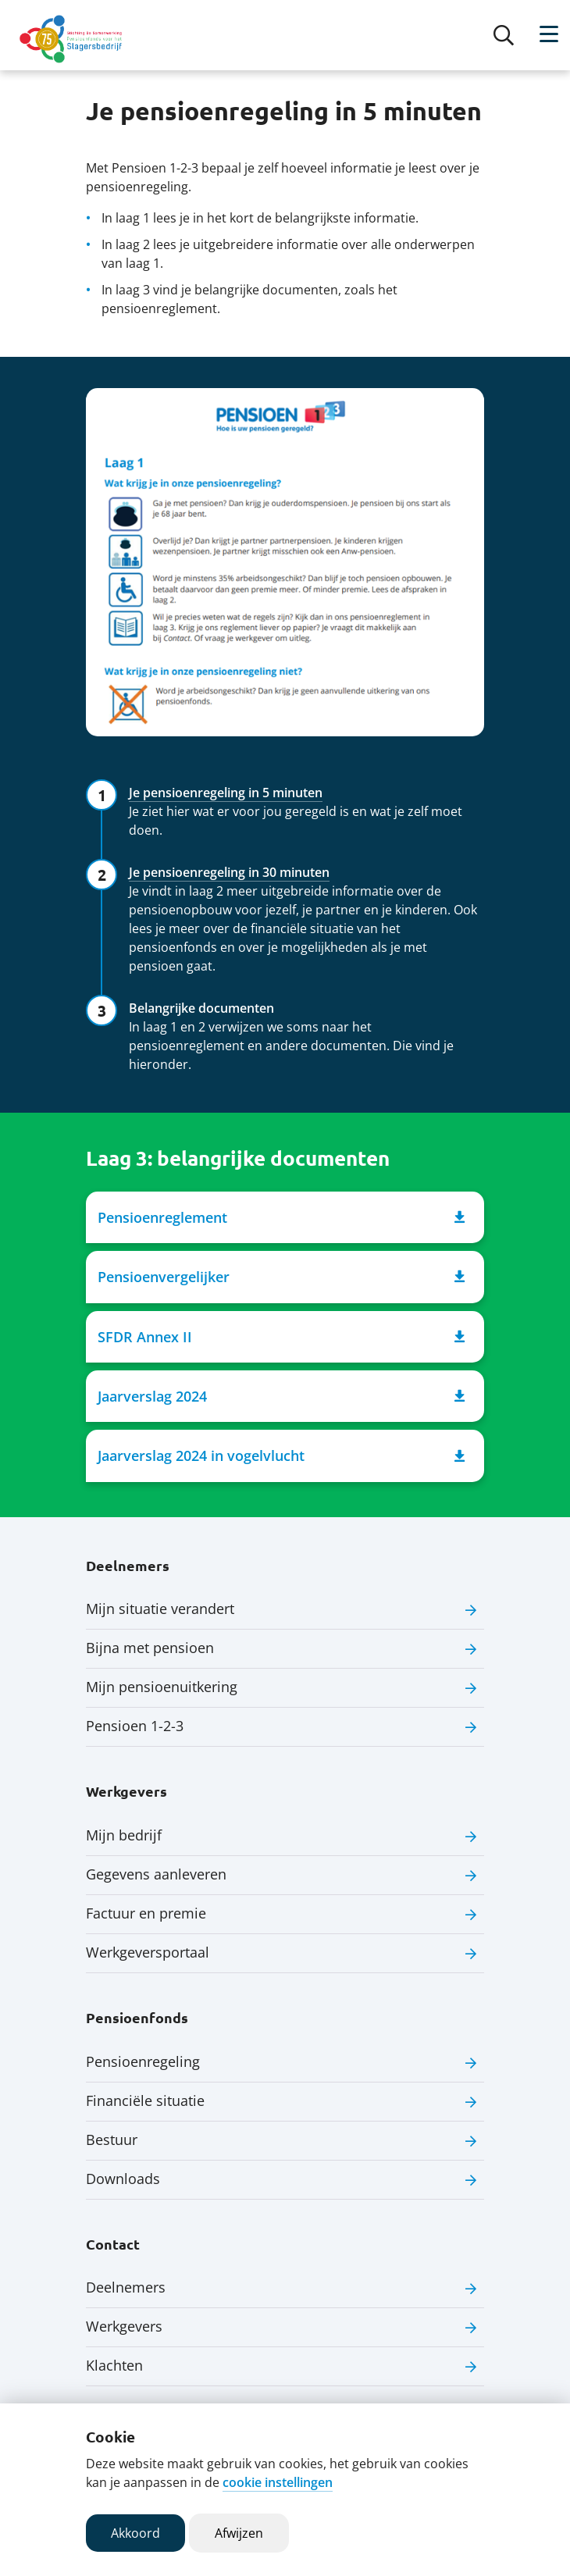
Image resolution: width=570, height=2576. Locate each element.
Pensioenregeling (143, 2061)
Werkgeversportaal (147, 1952)
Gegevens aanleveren (156, 1874)
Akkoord (135, 2533)
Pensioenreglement (281, 1217)
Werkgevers (124, 2326)
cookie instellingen (278, 2482)
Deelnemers (126, 2287)
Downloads (123, 2178)
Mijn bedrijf (124, 1835)
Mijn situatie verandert (160, 1608)
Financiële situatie (145, 2100)
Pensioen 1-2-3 (134, 1725)
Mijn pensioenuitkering (161, 1686)
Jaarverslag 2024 (281, 1396)
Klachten (114, 2365)
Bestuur (111, 2139)
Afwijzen (239, 2533)
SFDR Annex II (281, 1337)
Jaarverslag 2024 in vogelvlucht (281, 1456)
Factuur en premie (146, 1913)
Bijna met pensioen (150, 1647)
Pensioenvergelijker (281, 1276)
